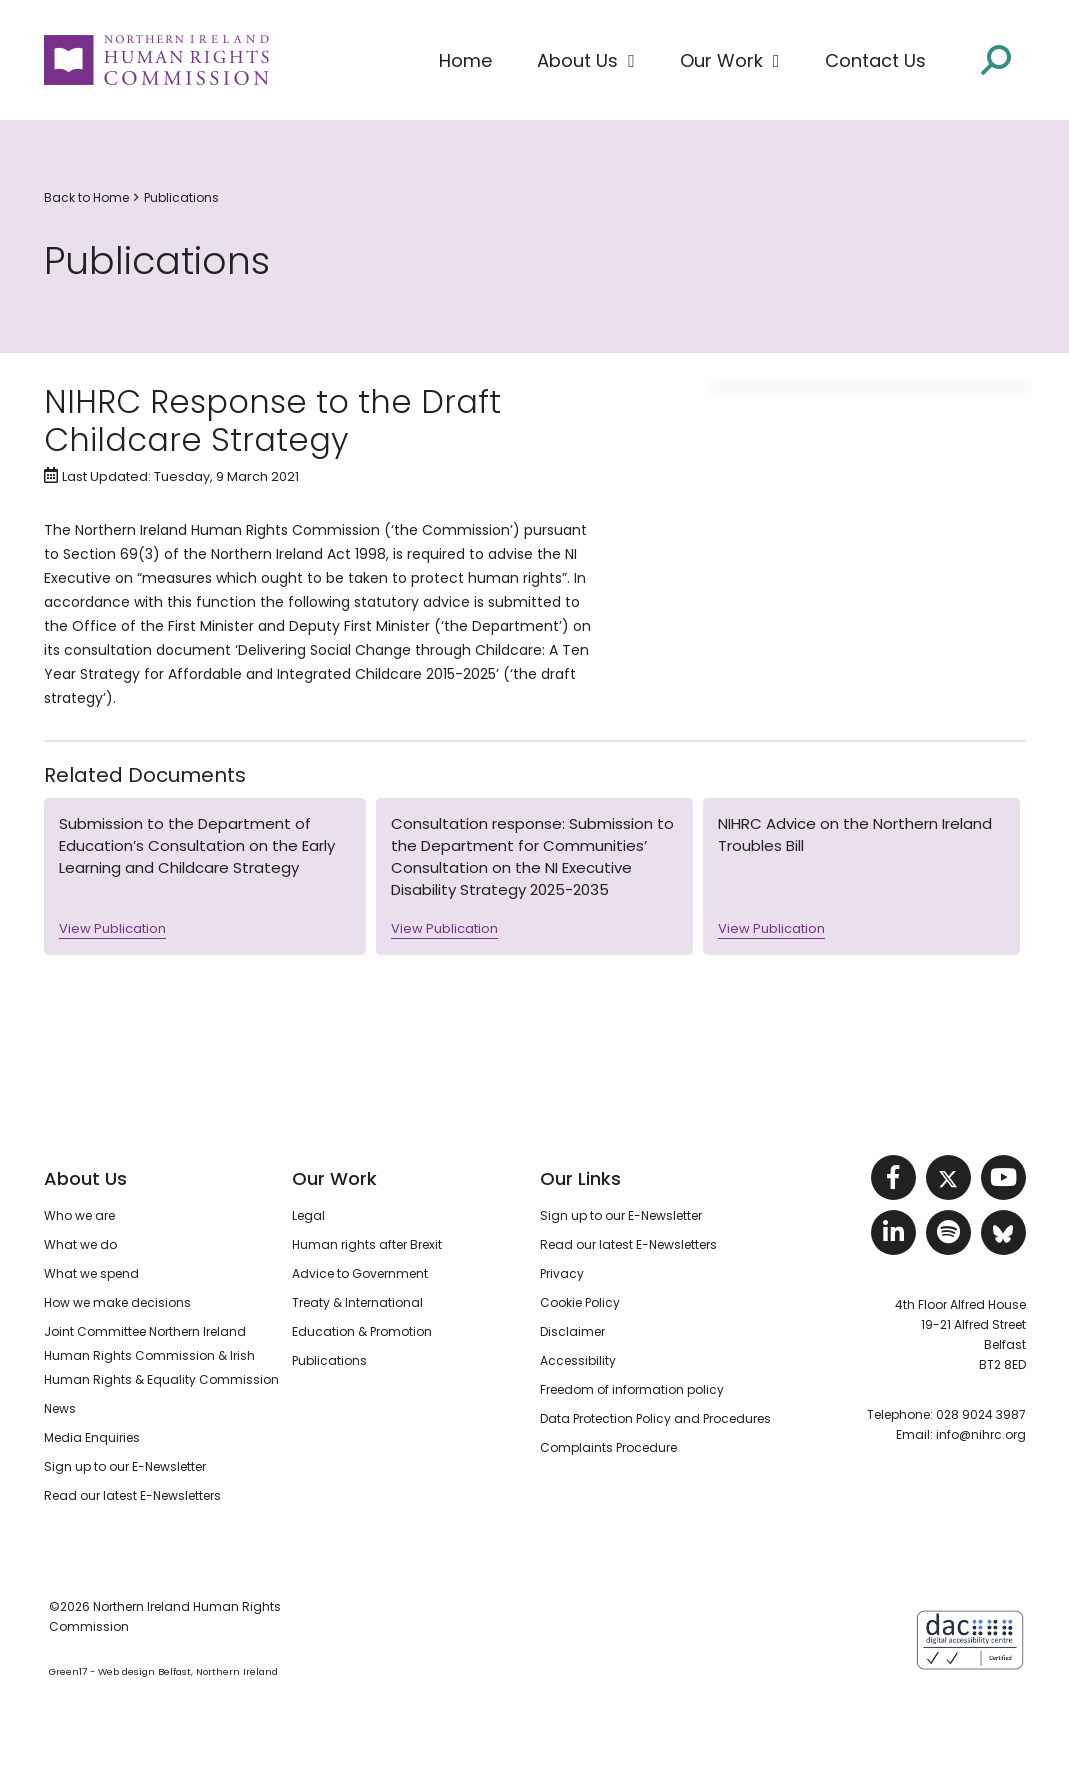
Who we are (79, 1215)
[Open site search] (996, 58)
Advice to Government (360, 1273)
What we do (80, 1244)
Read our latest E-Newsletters (132, 1495)
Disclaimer (572, 1331)
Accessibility (578, 1360)
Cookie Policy (580, 1302)
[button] (586, 61)
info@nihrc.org (981, 1434)
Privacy (562, 1273)
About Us (85, 1178)
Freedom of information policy (632, 1389)
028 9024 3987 (981, 1414)
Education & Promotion (362, 1331)
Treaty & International (357, 1302)
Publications (181, 197)
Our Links (580, 1178)
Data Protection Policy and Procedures (655, 1418)
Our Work (334, 1178)
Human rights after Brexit (367, 1244)
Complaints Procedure (608, 1447)
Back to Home (86, 197)
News (60, 1408)
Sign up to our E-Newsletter (125, 1466)
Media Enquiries (92, 1437)
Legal (308, 1215)
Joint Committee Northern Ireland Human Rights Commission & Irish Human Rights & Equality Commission (161, 1355)
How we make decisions (117, 1302)
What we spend (91, 1273)
